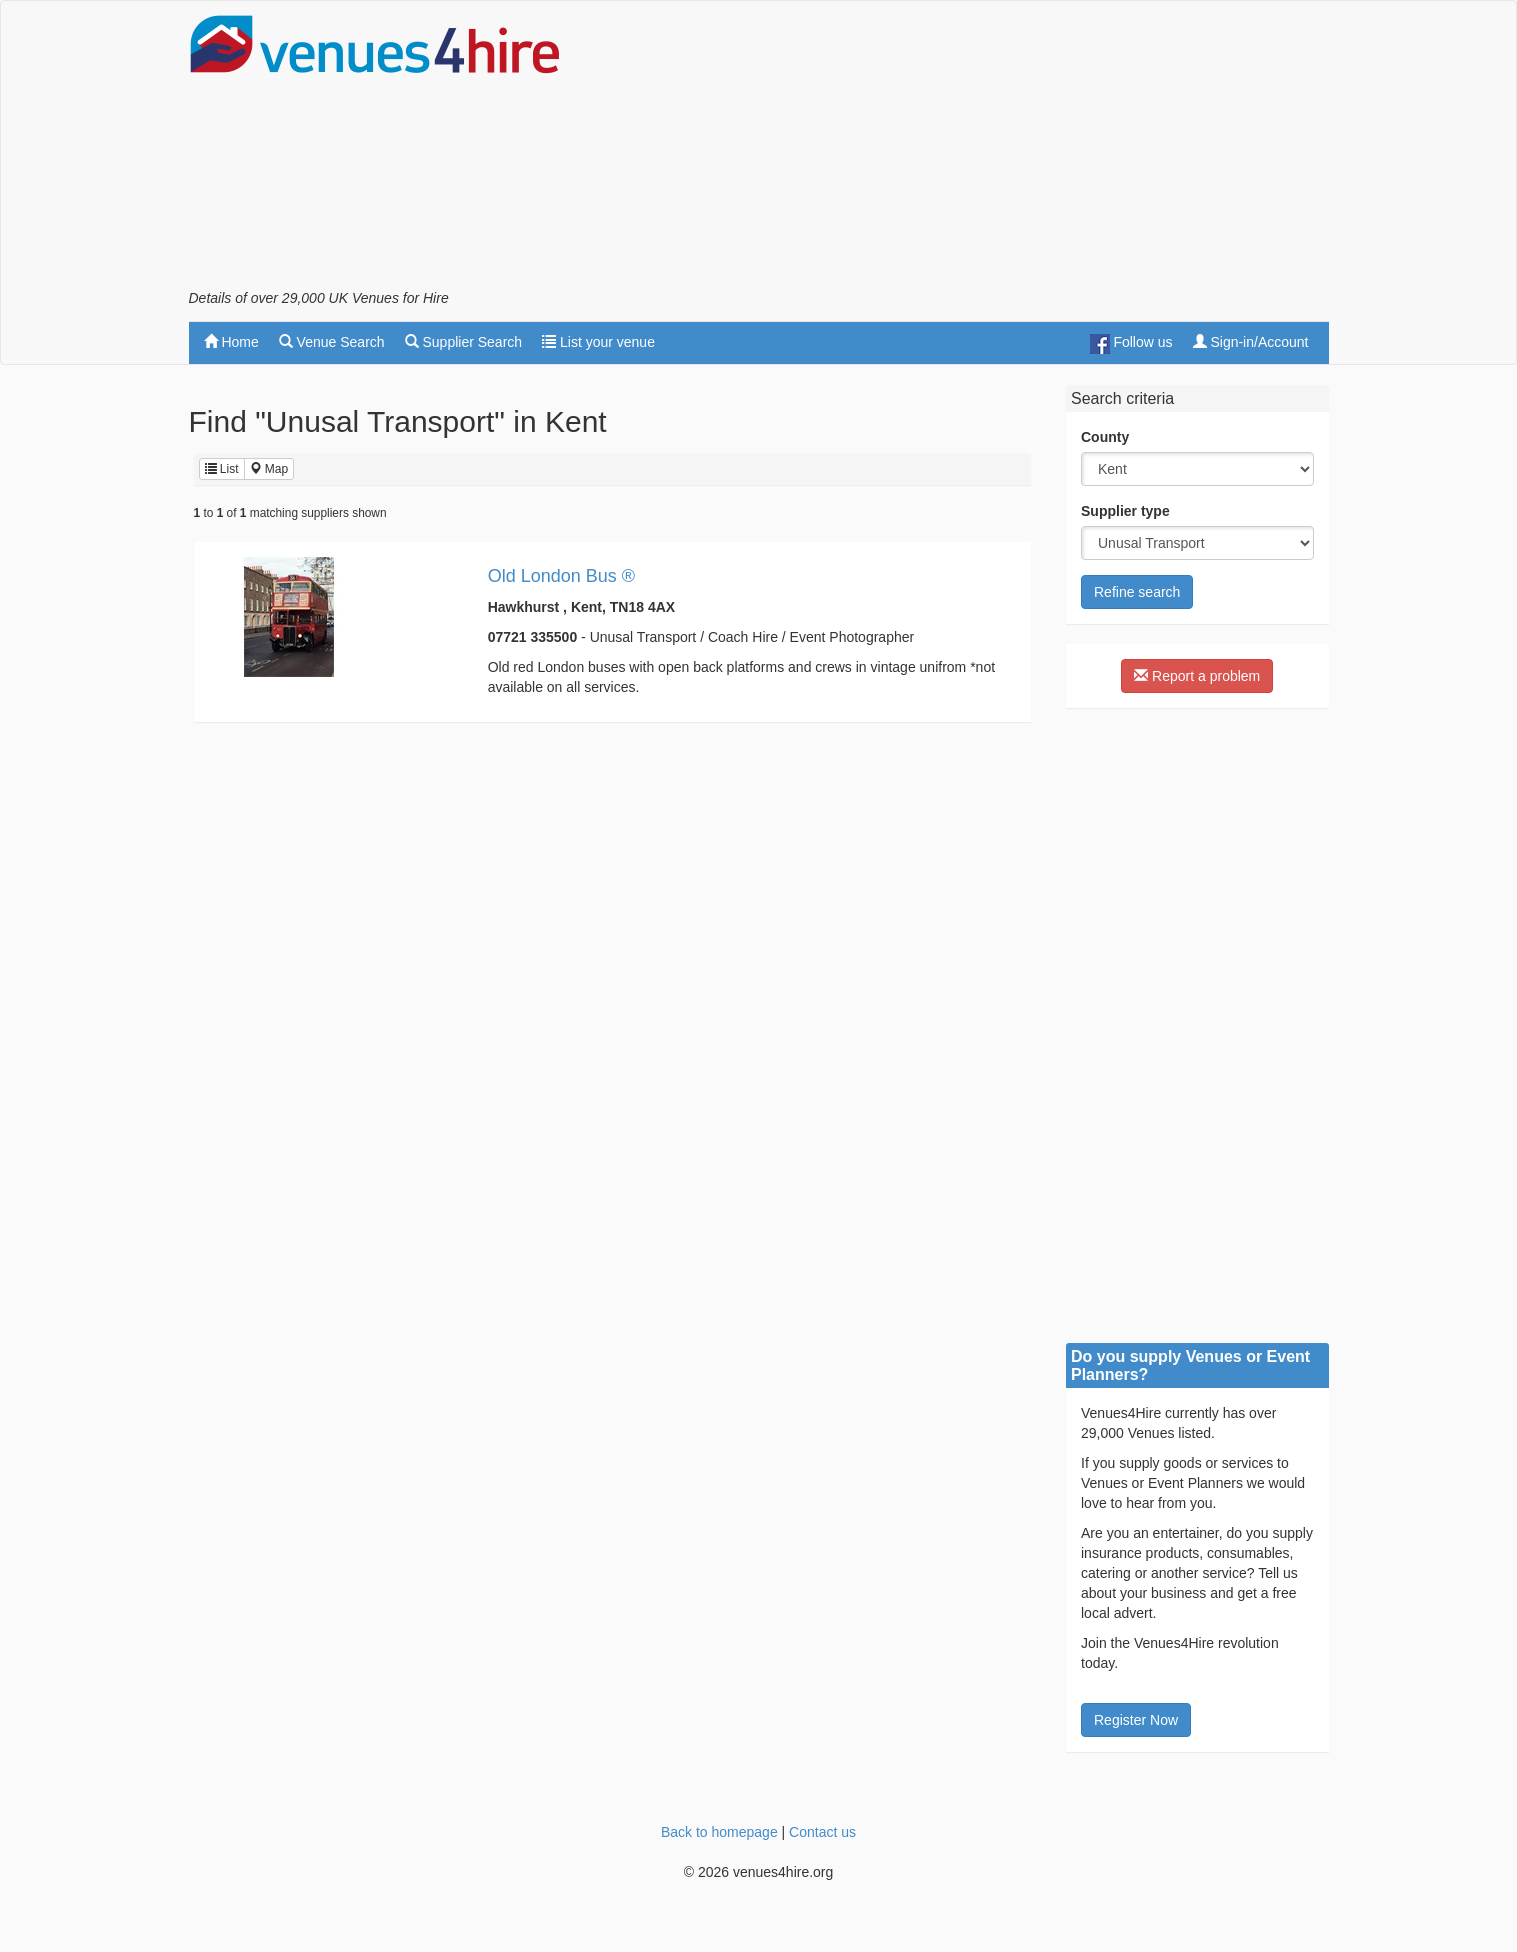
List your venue (598, 342)
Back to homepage (719, 1832)
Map (269, 469)
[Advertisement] (965, 151)
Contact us (822, 1832)
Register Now (1136, 1720)
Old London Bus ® (561, 576)
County (1105, 437)
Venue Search (332, 342)
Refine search (1137, 592)
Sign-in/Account (1251, 342)
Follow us (1131, 344)
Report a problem (1197, 676)
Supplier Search (464, 342)
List (222, 469)
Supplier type (1125, 511)
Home (231, 342)
